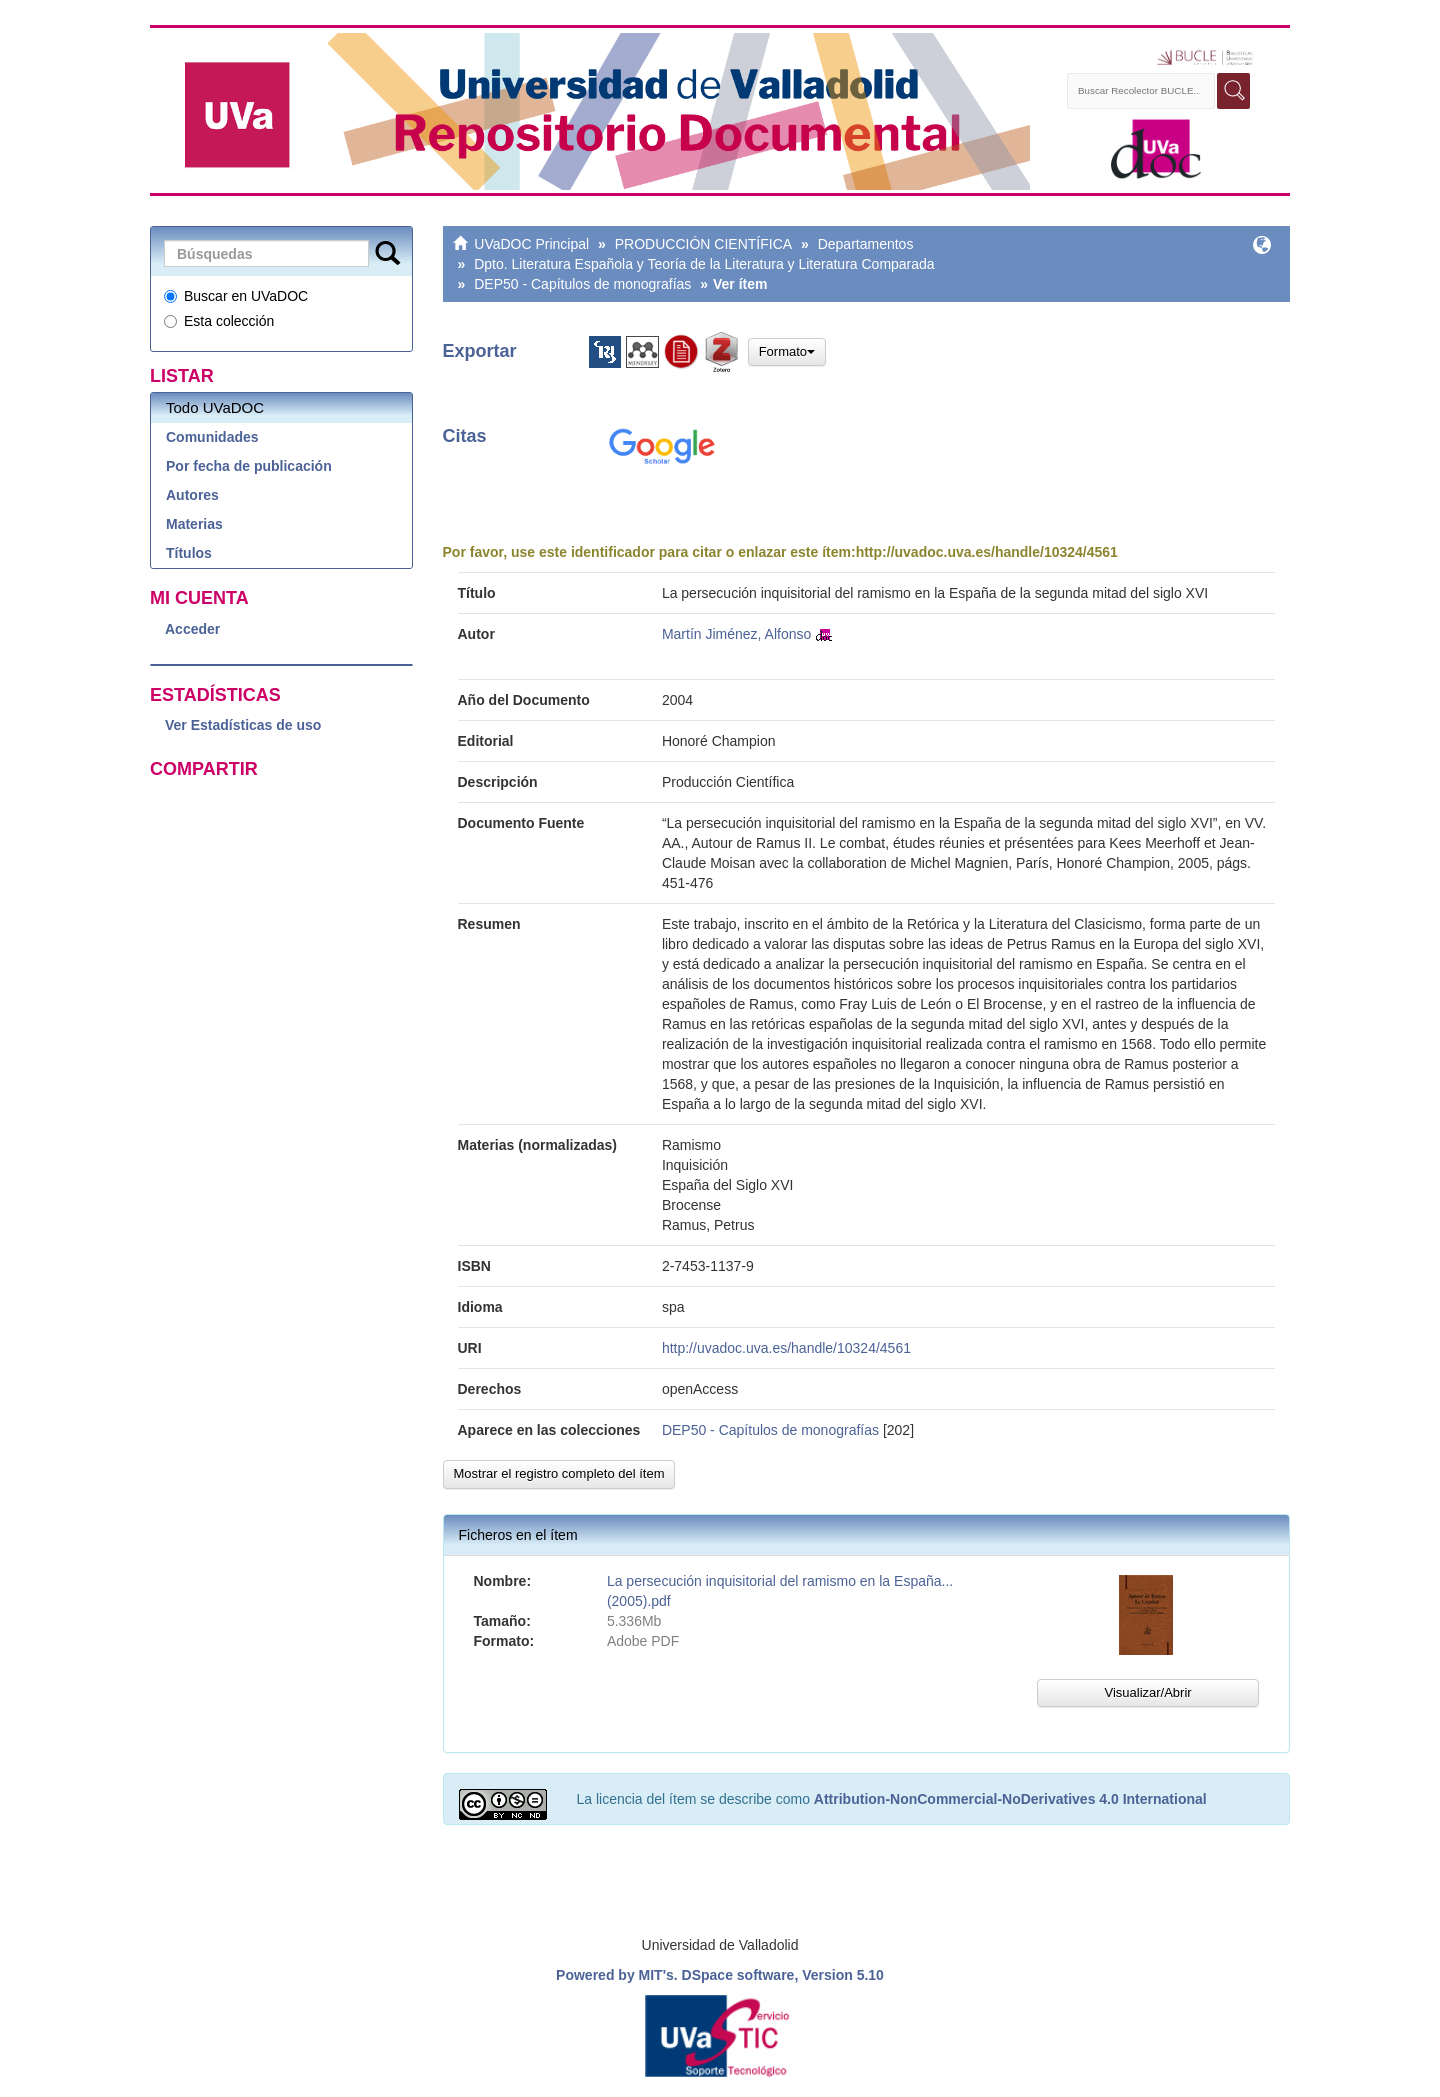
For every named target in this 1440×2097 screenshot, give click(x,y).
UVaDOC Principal (531, 244)
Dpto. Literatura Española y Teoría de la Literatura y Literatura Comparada (704, 264)
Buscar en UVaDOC (236, 296)
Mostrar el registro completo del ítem (559, 1473)
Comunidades (212, 437)
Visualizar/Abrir (1147, 1692)
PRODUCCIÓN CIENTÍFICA (703, 244)
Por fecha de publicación (249, 466)
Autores (192, 495)
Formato (787, 351)
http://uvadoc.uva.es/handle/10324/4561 (987, 552)
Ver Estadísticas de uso (243, 725)
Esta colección (219, 321)
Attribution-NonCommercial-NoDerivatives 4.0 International (1010, 1799)
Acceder (192, 629)
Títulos (189, 553)
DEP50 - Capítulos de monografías (582, 284)
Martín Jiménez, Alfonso (736, 634)
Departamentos (866, 244)
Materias (194, 524)
